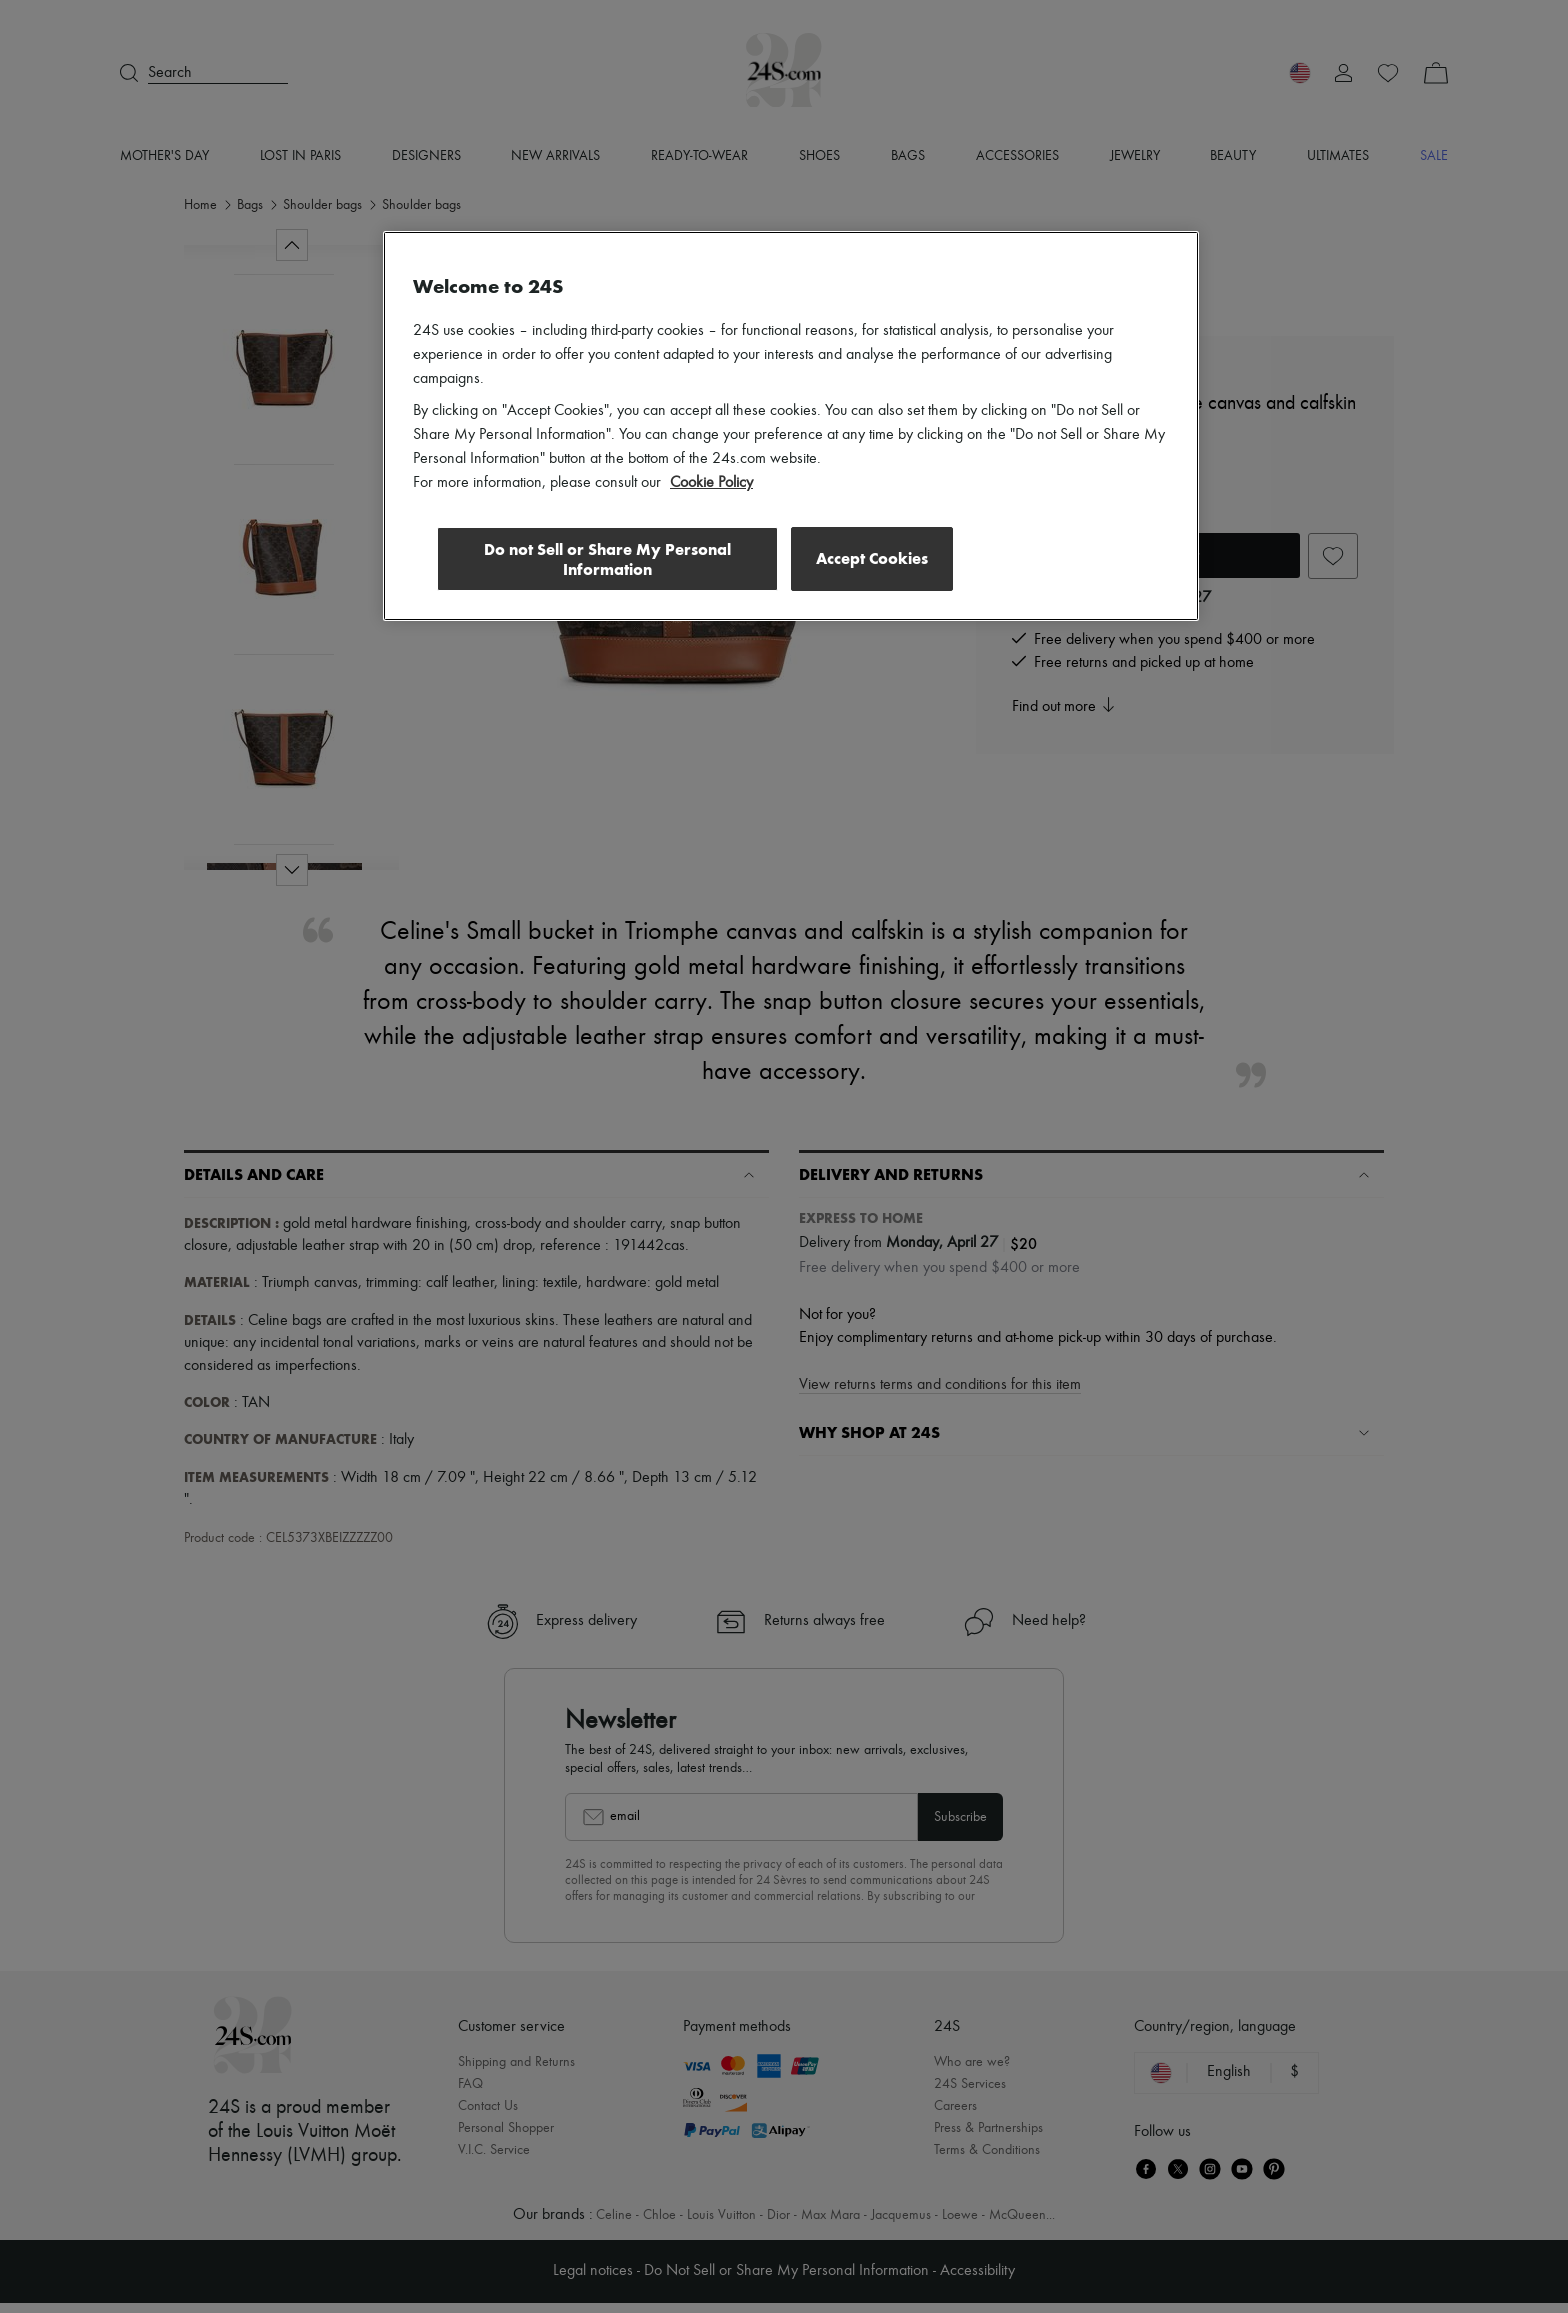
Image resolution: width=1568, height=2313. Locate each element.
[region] (791, 426)
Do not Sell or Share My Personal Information (604, 558)
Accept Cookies (872, 557)
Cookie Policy (711, 483)
